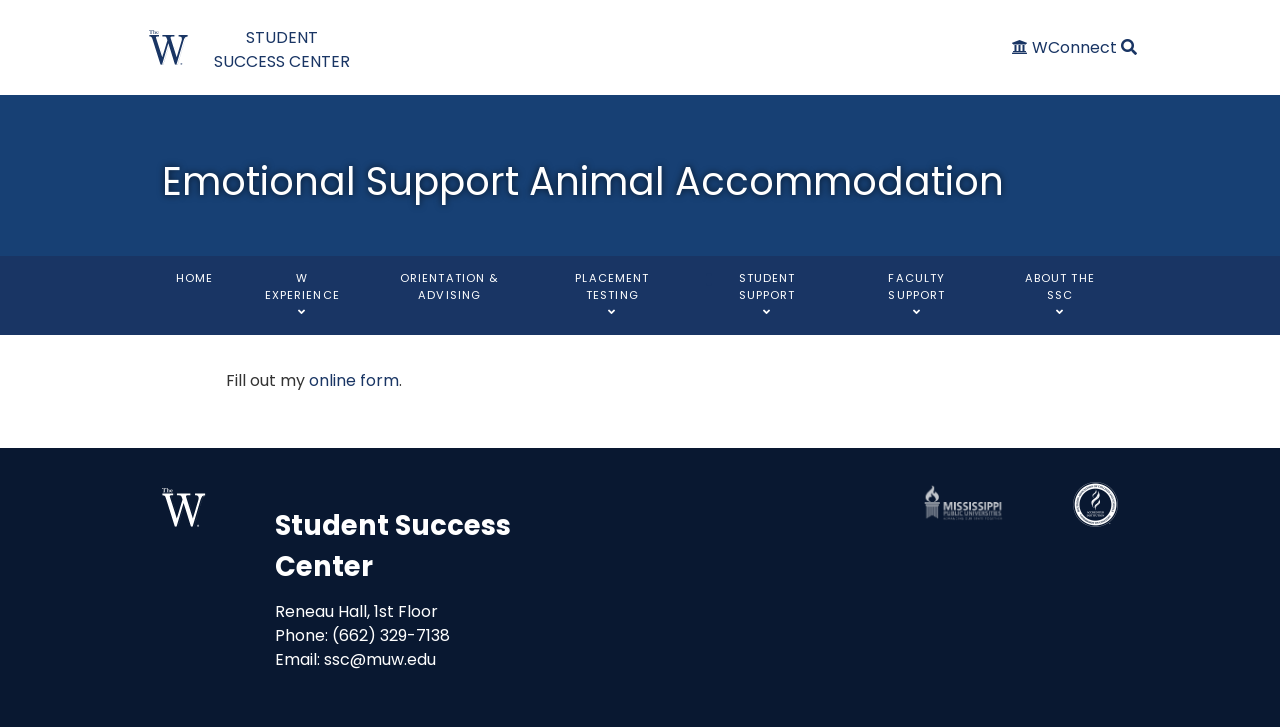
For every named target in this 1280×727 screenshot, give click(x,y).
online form (354, 380)
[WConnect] (1066, 47)
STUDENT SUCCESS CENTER (282, 49)
